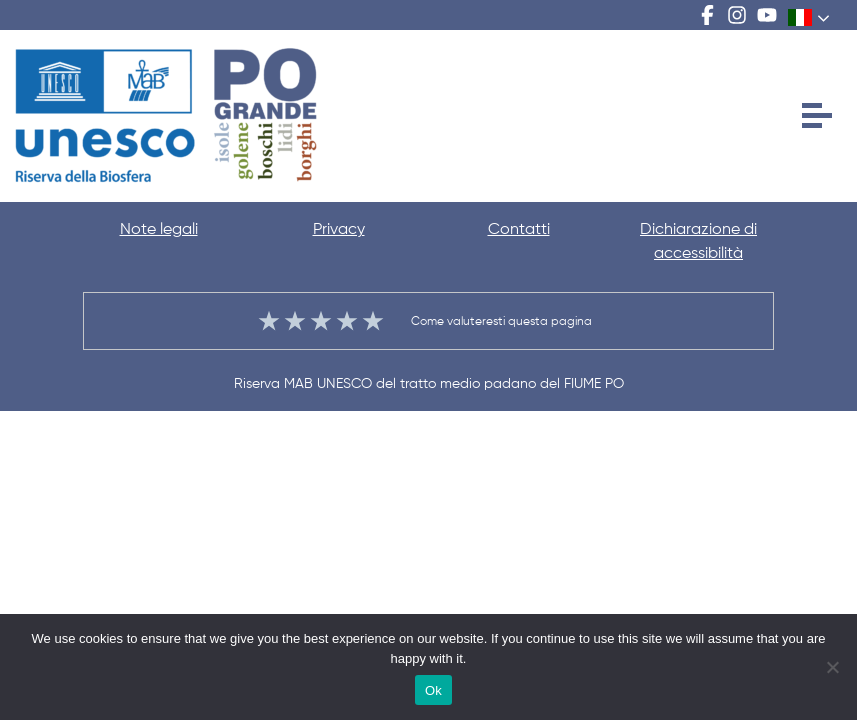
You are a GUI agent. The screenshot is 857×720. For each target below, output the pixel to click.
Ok (433, 690)
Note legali (159, 230)
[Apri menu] (817, 116)
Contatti (519, 230)
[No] (832, 667)
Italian (800, 16)
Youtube (767, 15)
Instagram (737, 15)
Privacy (339, 230)
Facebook (707, 15)
